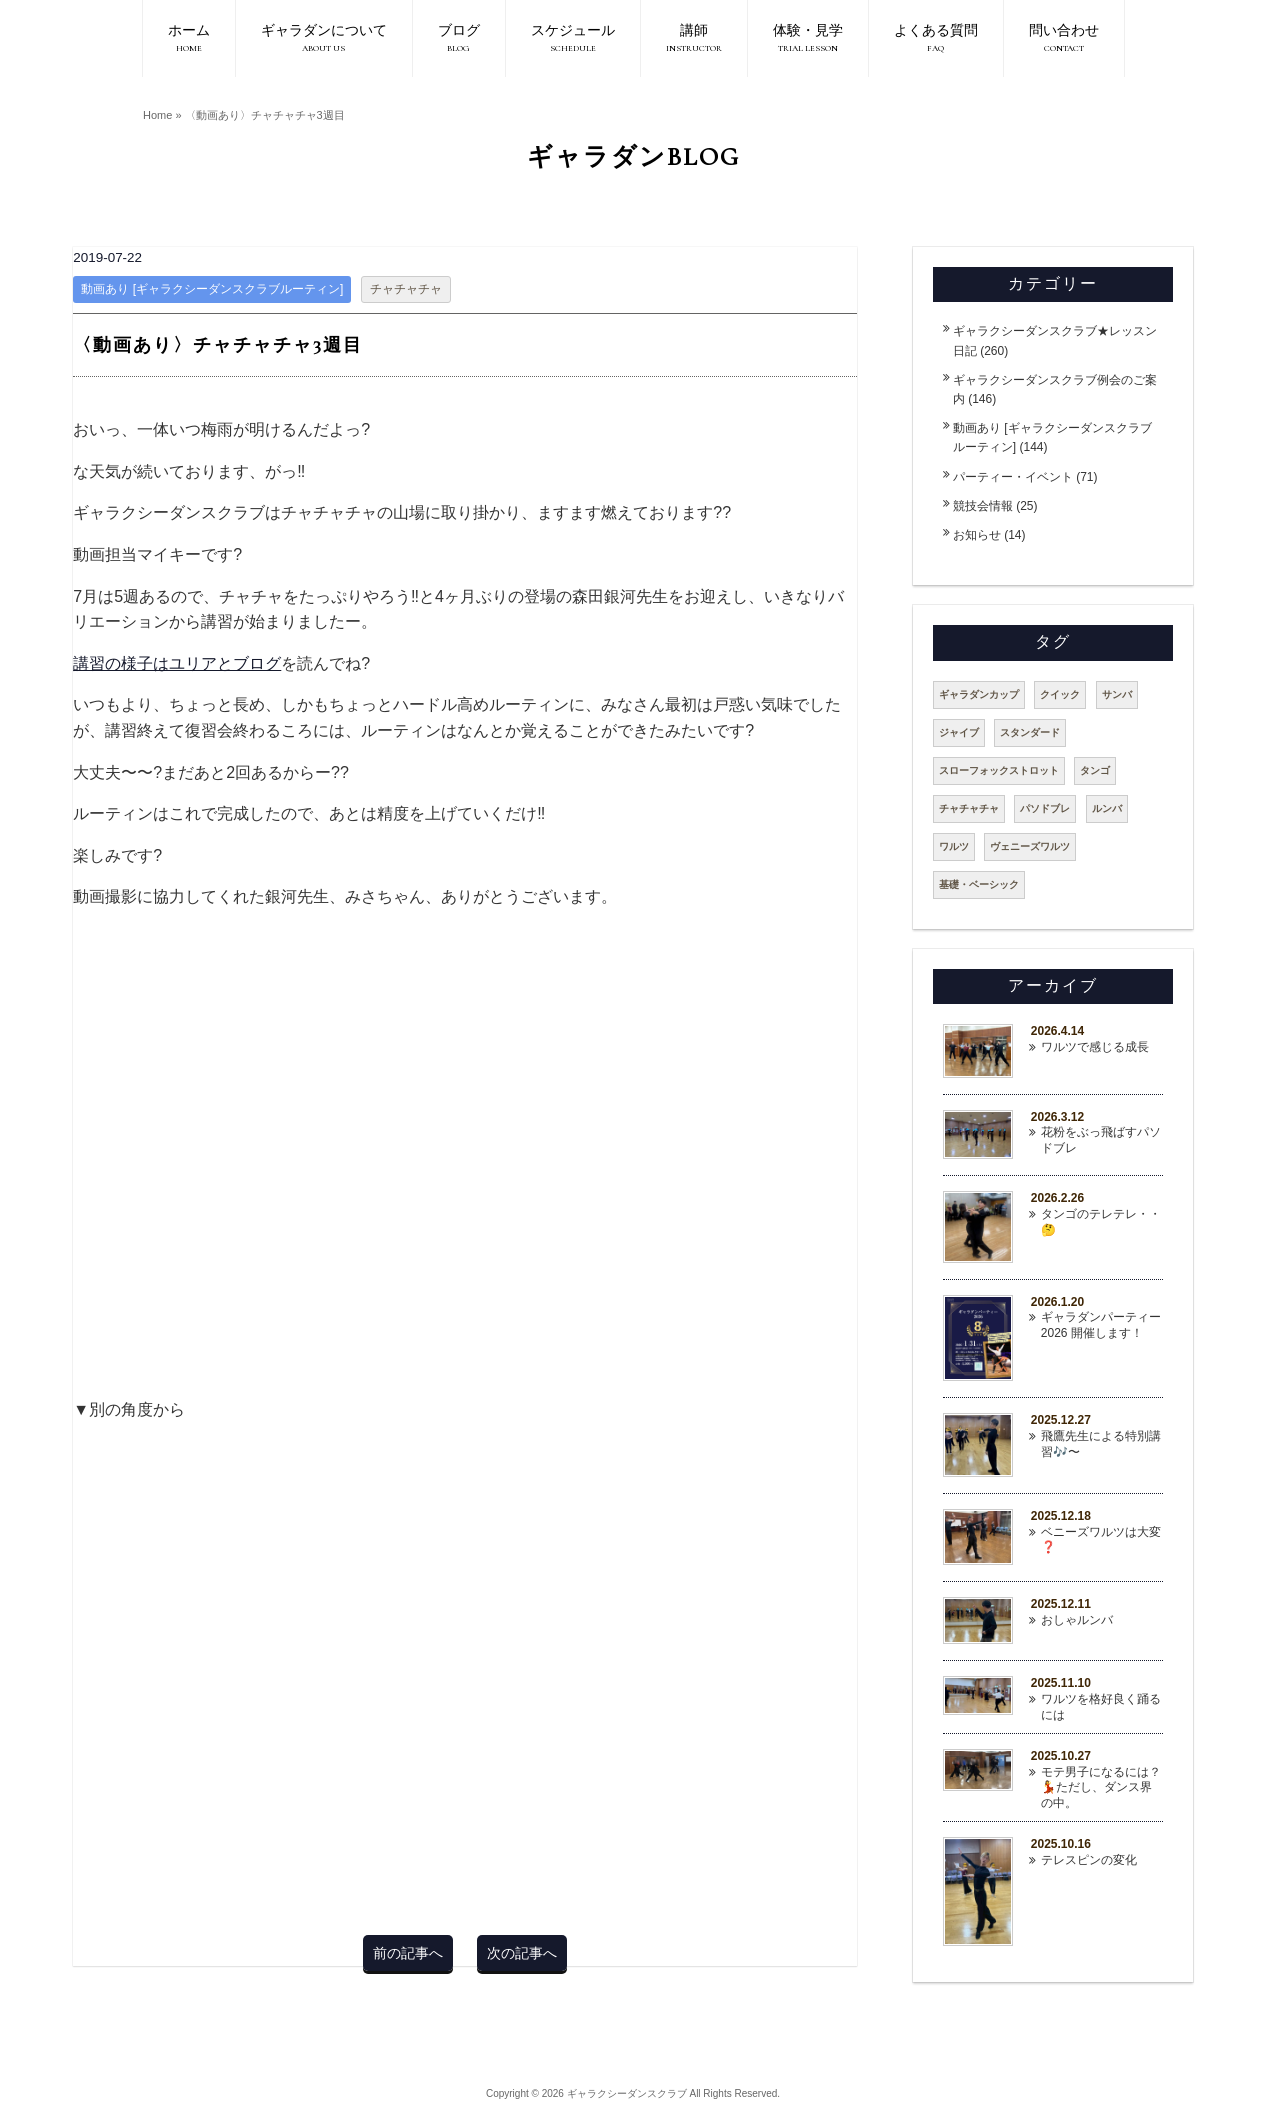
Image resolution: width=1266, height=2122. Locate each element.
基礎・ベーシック (979, 884)
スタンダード (1030, 732)
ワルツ (954, 846)
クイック (1060, 694)
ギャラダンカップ (979, 694)
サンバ (1117, 694)
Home (157, 115)
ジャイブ (959, 732)
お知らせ (977, 535)
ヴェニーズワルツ (1030, 846)
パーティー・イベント (1013, 477)
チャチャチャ (406, 289)
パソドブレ (1045, 808)
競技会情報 (983, 506)
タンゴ (1095, 770)
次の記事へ (522, 1953)
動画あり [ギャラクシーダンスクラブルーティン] (212, 289)
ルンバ (1107, 808)
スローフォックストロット (999, 770)
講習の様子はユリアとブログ (177, 663)
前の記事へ (408, 1953)
